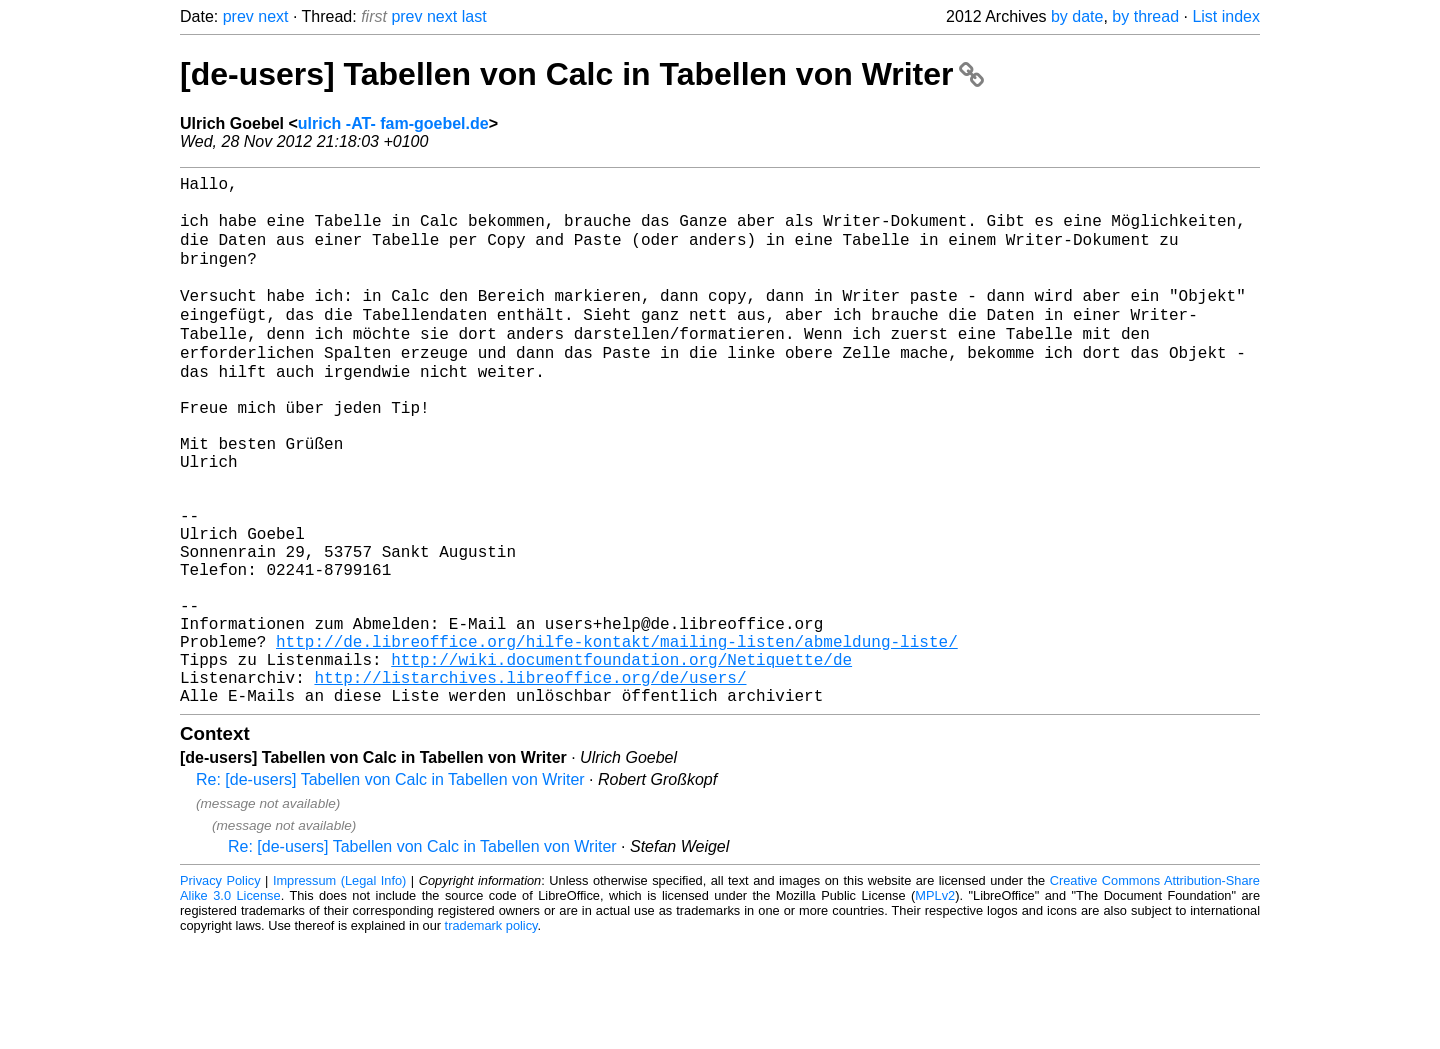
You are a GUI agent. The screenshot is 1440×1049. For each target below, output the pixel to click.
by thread (1145, 16)
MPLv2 (935, 1003)
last (474, 16)
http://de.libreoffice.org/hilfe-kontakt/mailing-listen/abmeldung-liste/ (617, 737)
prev (238, 16)
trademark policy (491, 1033)
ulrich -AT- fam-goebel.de (393, 123)
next (273, 16)
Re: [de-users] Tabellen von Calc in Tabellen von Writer (390, 887)
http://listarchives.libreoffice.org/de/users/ (530, 781)
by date (1077, 16)
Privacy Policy (220, 988)
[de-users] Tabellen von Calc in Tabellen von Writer (582, 74)
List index (1226, 16)
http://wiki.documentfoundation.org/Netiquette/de (621, 759)
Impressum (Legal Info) (339, 988)
